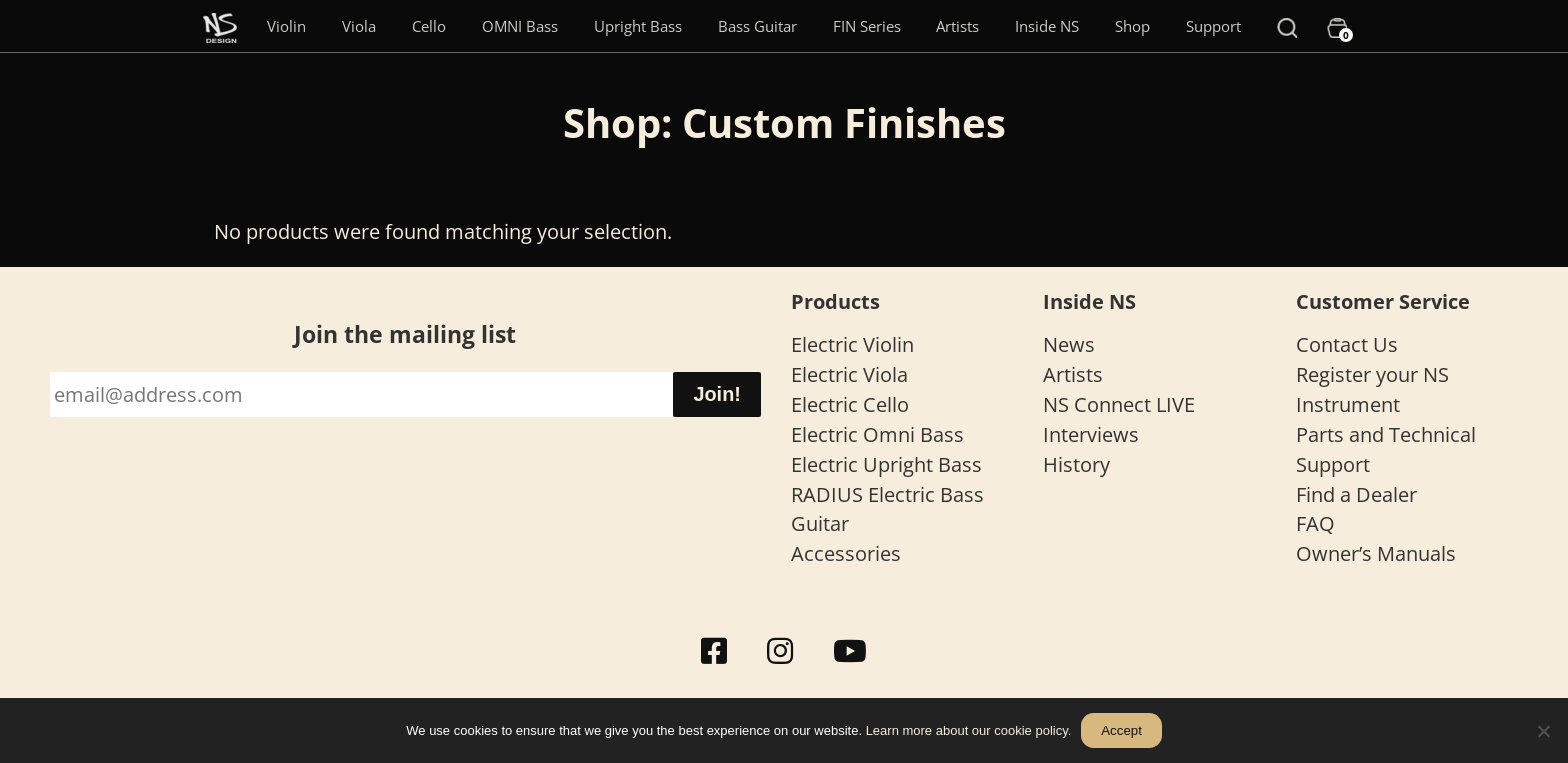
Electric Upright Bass (886, 464)
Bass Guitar (757, 26)
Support (1213, 26)
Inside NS (1047, 26)
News (1069, 344)
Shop (1132, 26)
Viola (359, 26)
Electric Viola (849, 374)
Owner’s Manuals (1376, 553)
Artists (957, 26)
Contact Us (1347, 344)
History (1076, 464)
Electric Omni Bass (877, 434)
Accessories (846, 553)
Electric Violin (852, 344)
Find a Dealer (1356, 494)
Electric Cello (850, 404)
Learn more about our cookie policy (967, 730)
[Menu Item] (220, 26)
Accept (1121, 730)
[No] (1543, 731)
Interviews (1091, 434)
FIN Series (867, 26)
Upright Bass (638, 26)
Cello (429, 26)
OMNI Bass (520, 26)
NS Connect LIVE (1119, 404)
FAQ (1315, 523)
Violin (286, 26)
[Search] (1287, 26)
